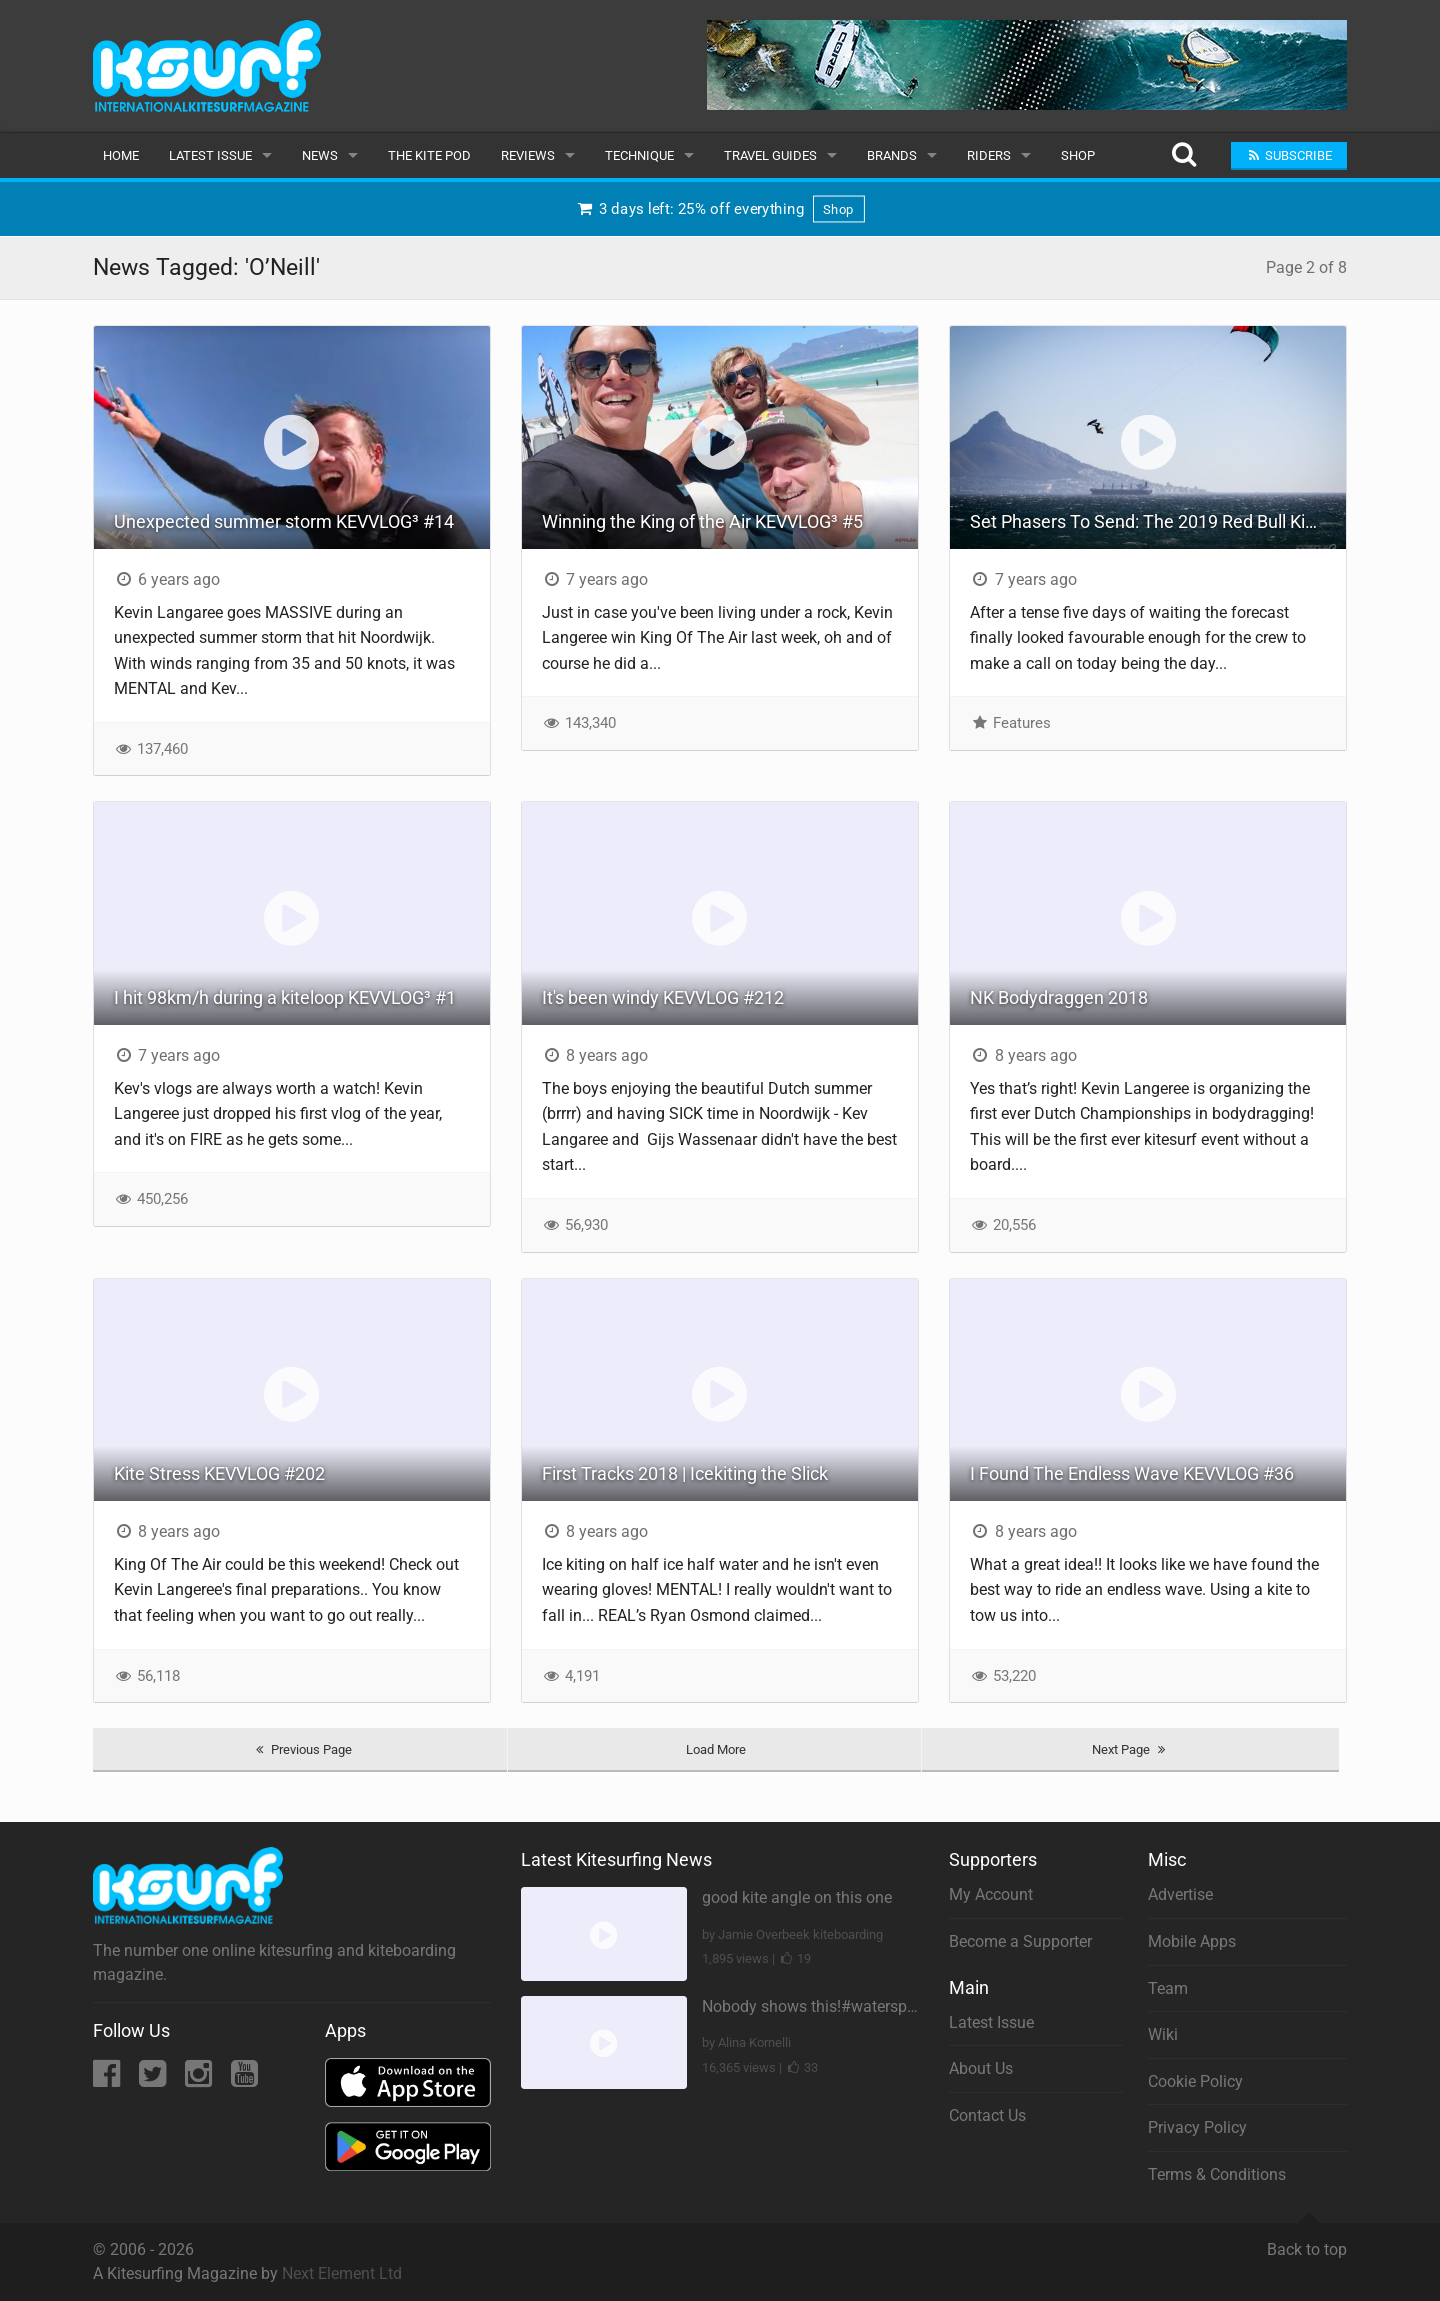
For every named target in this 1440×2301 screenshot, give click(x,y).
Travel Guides (770, 155)
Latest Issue (210, 155)
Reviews (528, 155)
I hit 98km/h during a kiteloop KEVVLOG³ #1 (285, 997)
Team (1168, 1988)
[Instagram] (200, 2079)
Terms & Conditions (1217, 2174)
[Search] (1183, 155)
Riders (989, 155)
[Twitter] (154, 2079)
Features (1010, 723)
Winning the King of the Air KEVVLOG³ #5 (702, 521)
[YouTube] (244, 2079)
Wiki (1163, 2034)
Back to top (1307, 2241)
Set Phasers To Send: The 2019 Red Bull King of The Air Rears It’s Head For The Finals (1158, 521)
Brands (892, 155)
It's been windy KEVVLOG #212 (663, 997)
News (320, 155)
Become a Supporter (1020, 1941)
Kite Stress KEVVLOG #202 (219, 1473)
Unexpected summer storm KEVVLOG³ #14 (284, 521)
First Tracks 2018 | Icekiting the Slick (685, 1473)
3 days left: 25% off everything (720, 209)
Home (121, 155)
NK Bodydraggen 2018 (1059, 997)
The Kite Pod (429, 155)
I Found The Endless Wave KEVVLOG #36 (1132, 1473)
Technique (639, 155)
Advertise (1180, 1894)
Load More (716, 1749)
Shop (1078, 155)
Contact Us (987, 2115)
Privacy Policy (1197, 2127)
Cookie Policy (1195, 2081)
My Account (991, 1894)
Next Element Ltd (342, 2273)
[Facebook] (108, 2079)
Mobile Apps (1192, 1941)
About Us (981, 2068)
